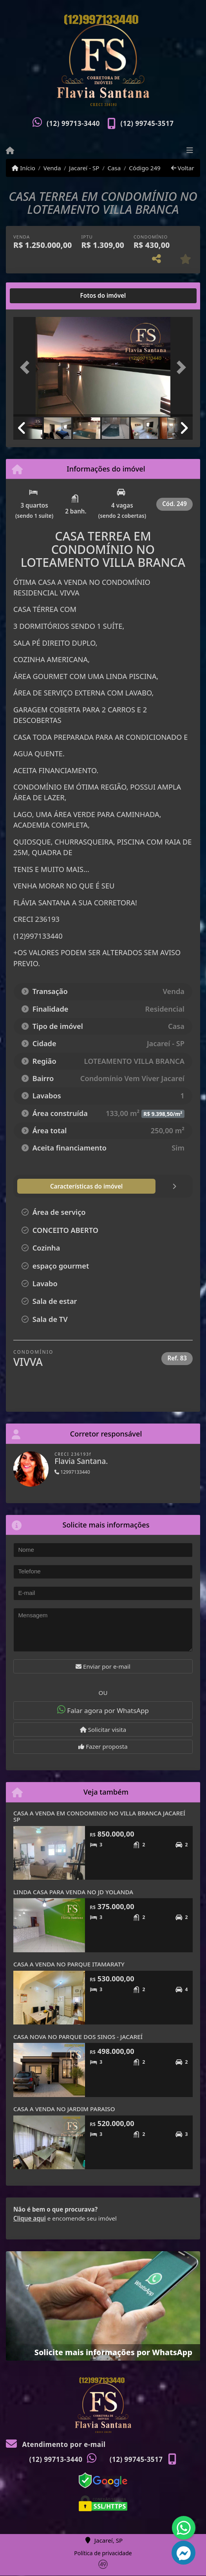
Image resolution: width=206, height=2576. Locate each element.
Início (23, 168)
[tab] (38, 295)
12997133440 (72, 1472)
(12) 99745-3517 (147, 123)
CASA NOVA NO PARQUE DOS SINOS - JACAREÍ (78, 2037)
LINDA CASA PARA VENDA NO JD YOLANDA (73, 1892)
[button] (26, 367)
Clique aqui (29, 2218)
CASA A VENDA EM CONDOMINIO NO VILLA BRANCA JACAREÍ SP (99, 1816)
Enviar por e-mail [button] (103, 1666)
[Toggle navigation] (189, 151)
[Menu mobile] (10, 151)
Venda (52, 168)
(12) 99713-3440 (73, 123)
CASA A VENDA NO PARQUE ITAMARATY (69, 1964)
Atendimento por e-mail (56, 2444)
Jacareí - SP (84, 168)
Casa (114, 168)
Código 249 (145, 168)
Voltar (182, 168)
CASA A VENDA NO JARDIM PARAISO (64, 2109)
